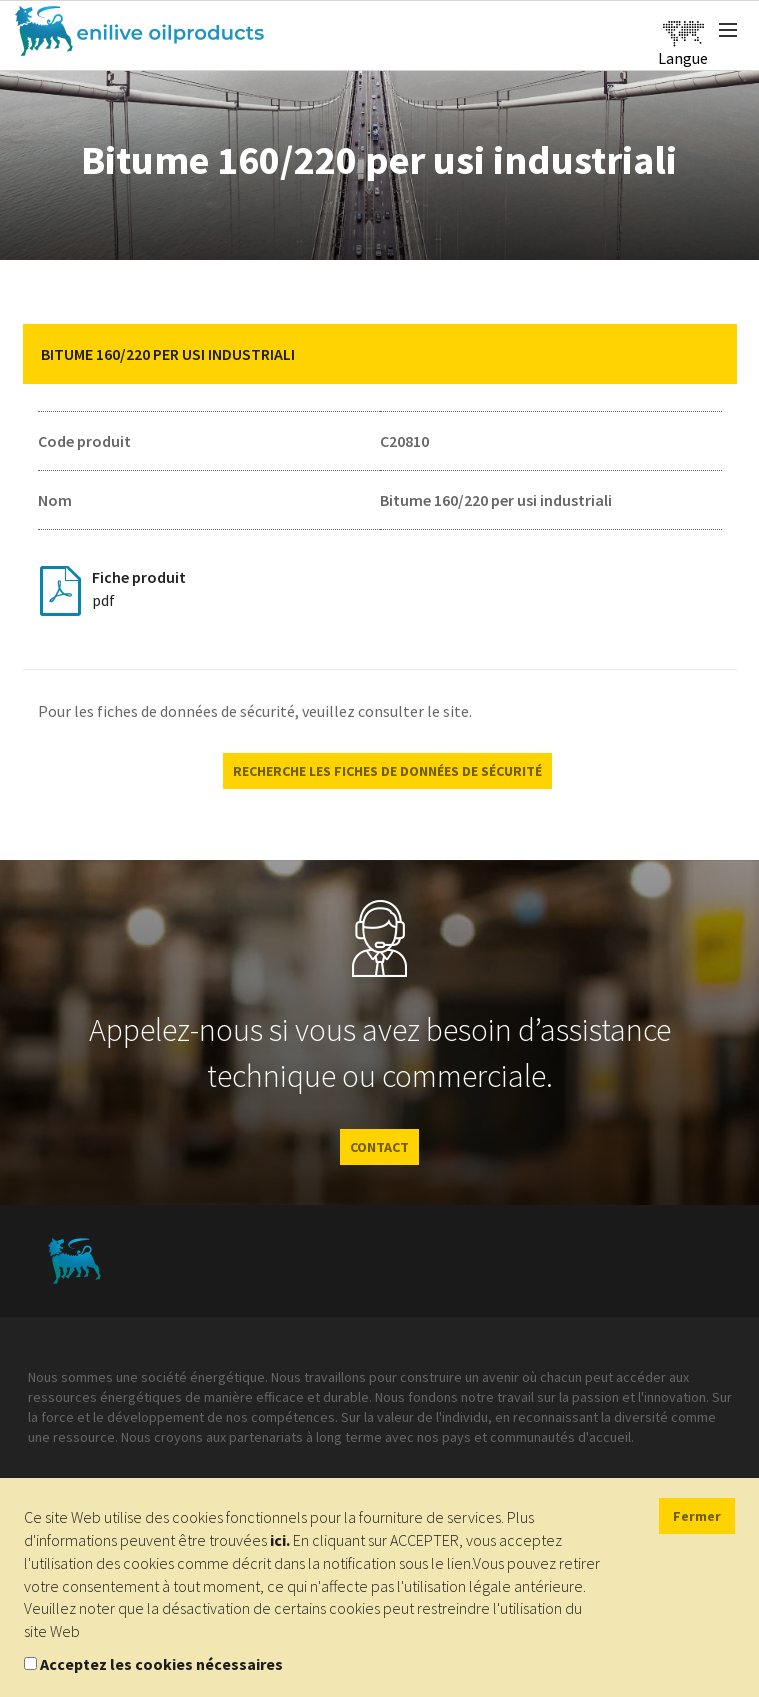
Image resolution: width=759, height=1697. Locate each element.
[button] (707, 354)
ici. (280, 1540)
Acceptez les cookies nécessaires (161, 1664)
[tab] (380, 354)
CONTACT (379, 1147)
